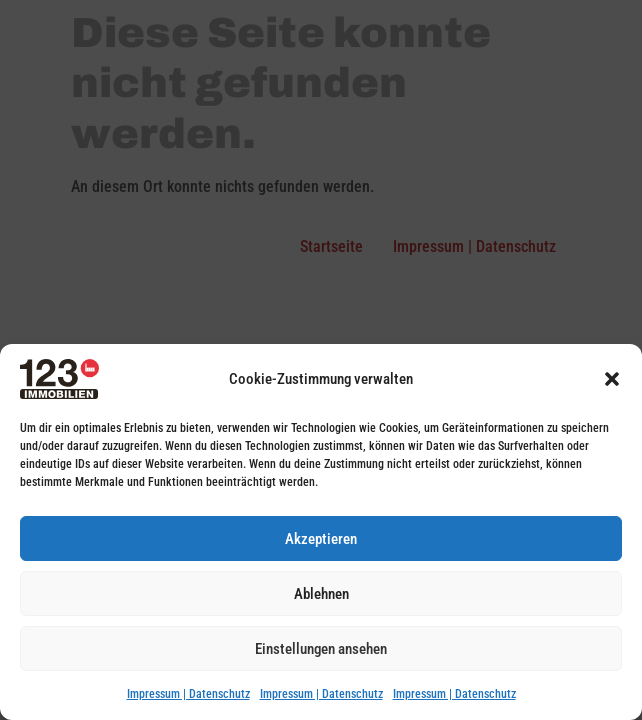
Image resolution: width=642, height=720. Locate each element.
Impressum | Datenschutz (188, 694)
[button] (612, 379)
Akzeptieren (321, 539)
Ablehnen (321, 594)
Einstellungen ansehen (321, 649)
